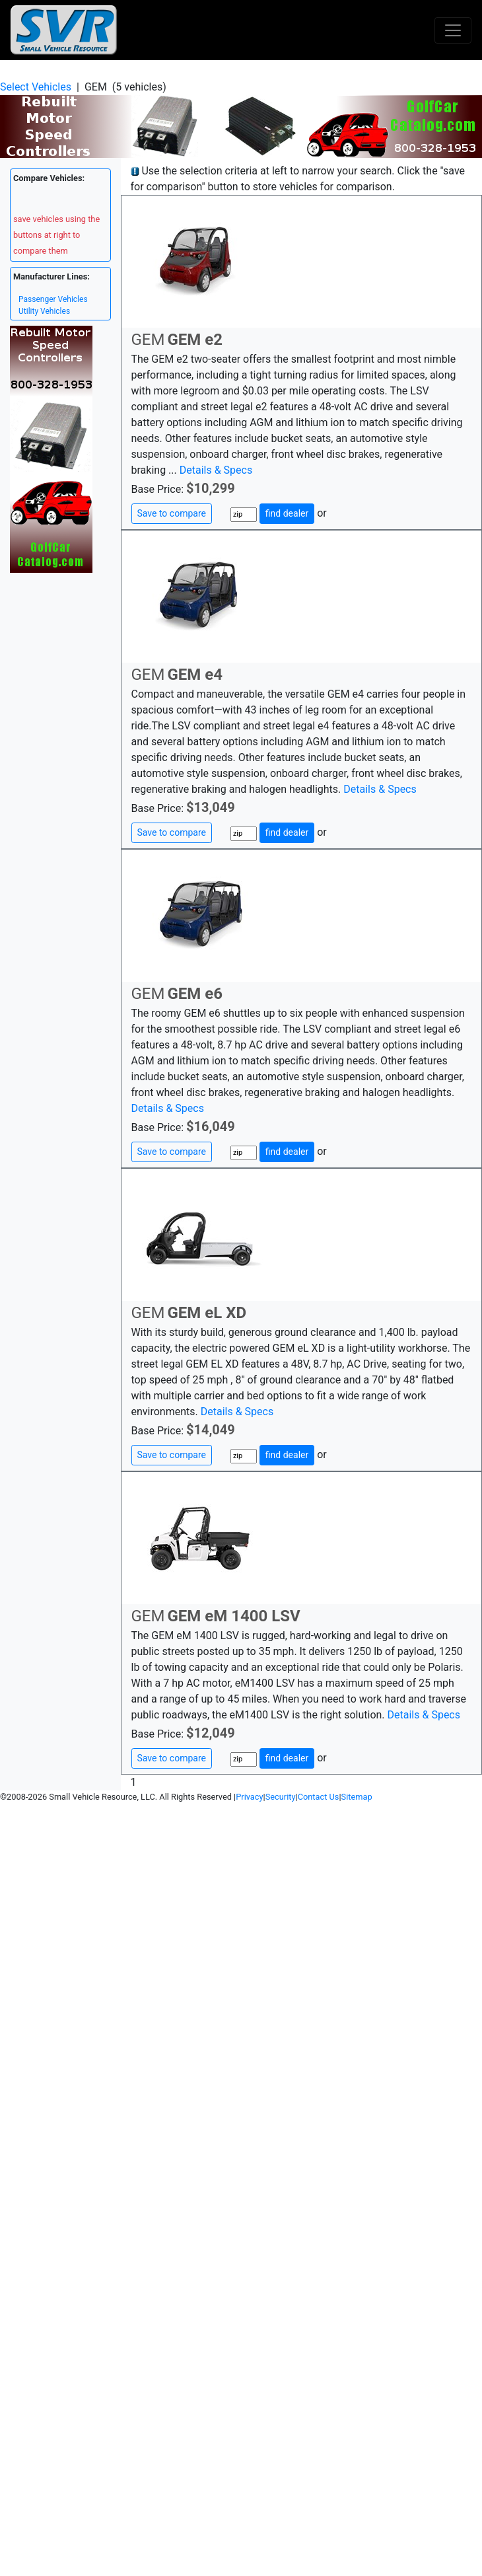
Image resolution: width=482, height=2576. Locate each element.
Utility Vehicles (44, 311)
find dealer (286, 513)
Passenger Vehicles (53, 299)
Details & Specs (216, 470)
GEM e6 (195, 993)
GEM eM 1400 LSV (233, 1616)
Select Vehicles (35, 87)
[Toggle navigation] (452, 30)
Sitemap (356, 1797)
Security (280, 1797)
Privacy (249, 1797)
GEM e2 (195, 339)
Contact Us (318, 1797)
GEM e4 (195, 674)
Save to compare (171, 513)
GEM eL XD (206, 1313)
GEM (148, 339)
